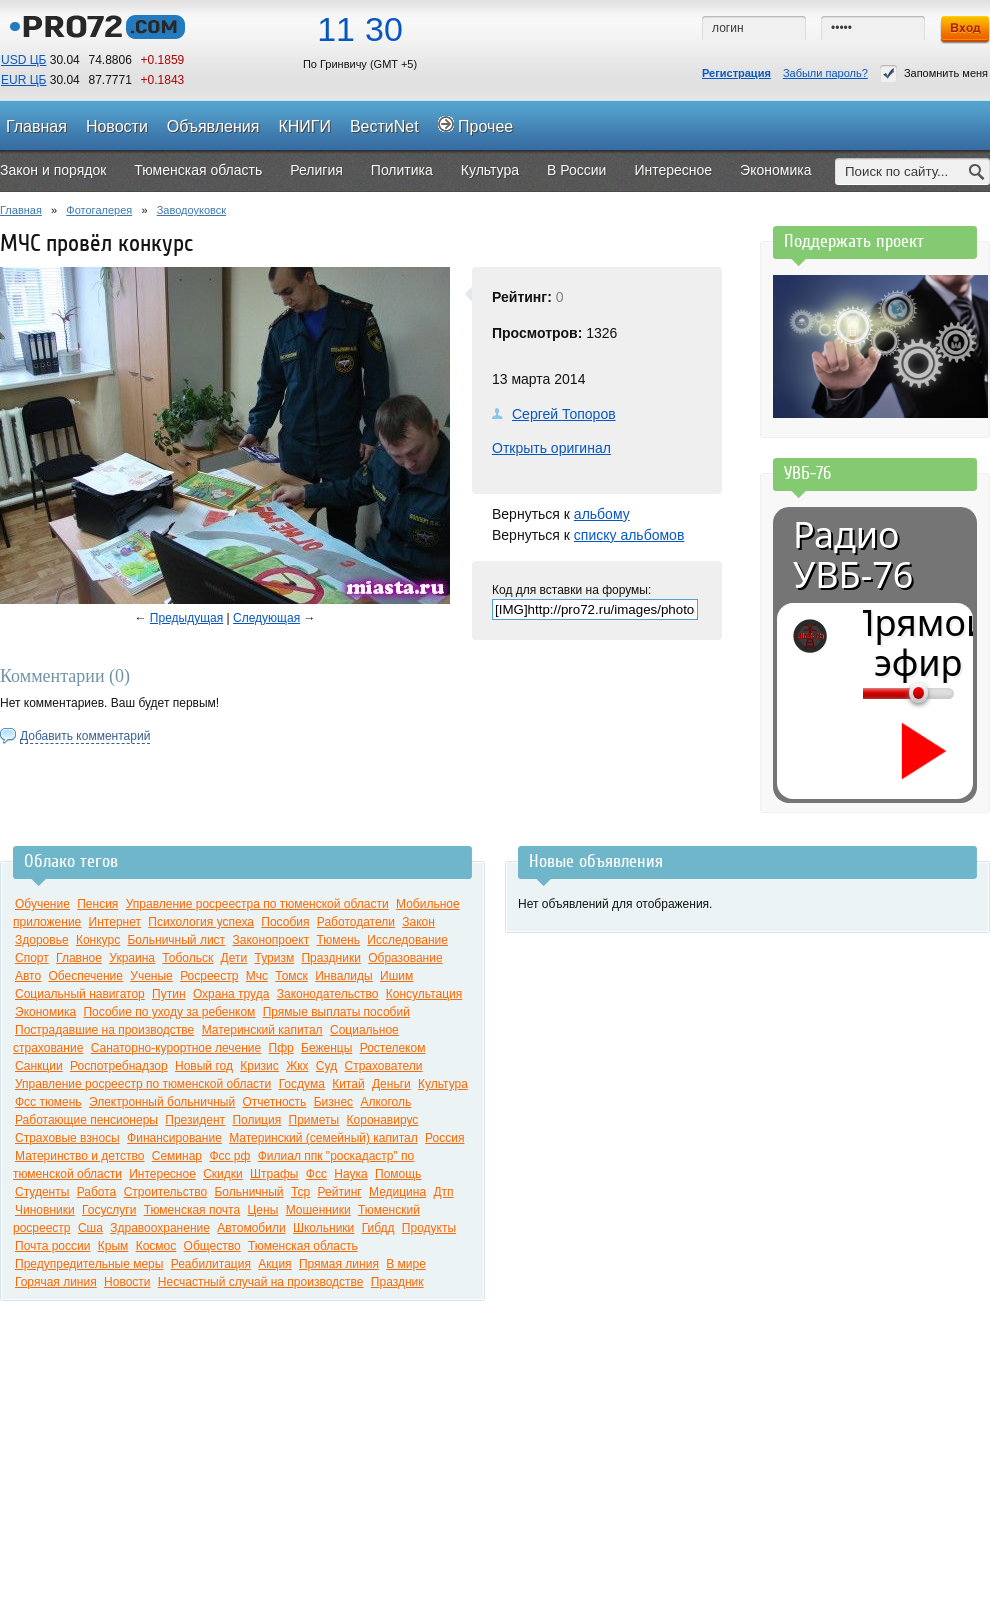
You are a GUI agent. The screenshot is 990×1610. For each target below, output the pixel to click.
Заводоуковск (191, 210)
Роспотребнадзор (119, 1066)
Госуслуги (109, 1210)
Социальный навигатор (80, 994)
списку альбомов (629, 535)
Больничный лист (176, 940)
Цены (262, 1210)
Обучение (42, 904)
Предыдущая (186, 618)
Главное (79, 958)
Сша (90, 1228)
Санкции (39, 1066)
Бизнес (333, 1102)
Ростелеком (393, 1048)
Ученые (151, 976)
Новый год (204, 1066)
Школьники (323, 1228)
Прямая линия (339, 1264)
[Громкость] (874, 693)
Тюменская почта (192, 1210)
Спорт (32, 958)
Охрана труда (231, 994)
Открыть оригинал (551, 448)
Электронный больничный (162, 1102)
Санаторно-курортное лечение (176, 1048)
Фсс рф (229, 1156)
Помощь (398, 1174)
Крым (113, 1246)
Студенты (42, 1192)
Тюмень (337, 940)
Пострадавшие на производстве (104, 1030)
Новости (127, 1282)
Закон (418, 922)
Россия (444, 1138)
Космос (156, 1246)
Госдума (302, 1084)
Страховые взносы (67, 1138)
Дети (234, 958)
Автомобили (251, 1228)
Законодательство (328, 994)
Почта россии (52, 1246)
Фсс (316, 1174)
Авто (28, 976)
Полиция (256, 1120)
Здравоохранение (160, 1228)
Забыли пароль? (825, 73)
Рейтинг (340, 1192)
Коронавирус (383, 1120)
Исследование (407, 940)
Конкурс (98, 940)
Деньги (391, 1084)
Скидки (223, 1174)
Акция (274, 1264)
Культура (443, 1084)
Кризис (259, 1066)
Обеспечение (86, 976)
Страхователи (383, 1066)
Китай (348, 1084)
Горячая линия (56, 1282)
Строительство (166, 1192)
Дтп (443, 1192)
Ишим (396, 976)
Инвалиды (344, 976)
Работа (97, 1192)
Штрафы (274, 1174)
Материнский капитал (262, 1030)
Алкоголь (385, 1102)
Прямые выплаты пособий (336, 1012)
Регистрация (736, 73)
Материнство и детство (79, 1156)
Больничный (248, 1192)
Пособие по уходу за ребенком (169, 1012)
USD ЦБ (23, 60)
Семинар (177, 1156)
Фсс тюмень (48, 1102)
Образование (405, 958)
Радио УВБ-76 (853, 555)
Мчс (257, 976)
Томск (291, 976)
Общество (212, 1246)
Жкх (297, 1066)
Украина (132, 958)
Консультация (424, 994)
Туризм (274, 958)
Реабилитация (211, 1264)
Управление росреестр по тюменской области (143, 1084)
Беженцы (326, 1048)
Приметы (314, 1120)
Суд (326, 1066)
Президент (195, 1120)
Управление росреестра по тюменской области (257, 904)
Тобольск (187, 958)
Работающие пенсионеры (86, 1120)
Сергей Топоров (564, 414)
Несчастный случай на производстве (261, 1282)
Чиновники (45, 1210)
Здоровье (42, 940)
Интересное (162, 1174)
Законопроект (270, 940)
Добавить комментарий (85, 736)
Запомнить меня (934, 73)
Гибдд (378, 1228)
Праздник (397, 1282)
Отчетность (274, 1102)
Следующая (266, 618)
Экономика (45, 1012)
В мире (406, 1264)
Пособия (285, 922)
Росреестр (209, 976)
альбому (602, 514)
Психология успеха (201, 922)
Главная (21, 210)
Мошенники (318, 1210)
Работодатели (356, 922)
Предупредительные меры (89, 1264)
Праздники (330, 958)
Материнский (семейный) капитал (323, 1138)
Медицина (397, 1192)
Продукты (429, 1228)
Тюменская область (303, 1246)
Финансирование (174, 1138)
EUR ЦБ (23, 80)
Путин (168, 994)
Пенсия (97, 904)
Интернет (115, 922)
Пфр (281, 1048)
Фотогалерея (99, 210)
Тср (300, 1192)
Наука (350, 1174)
